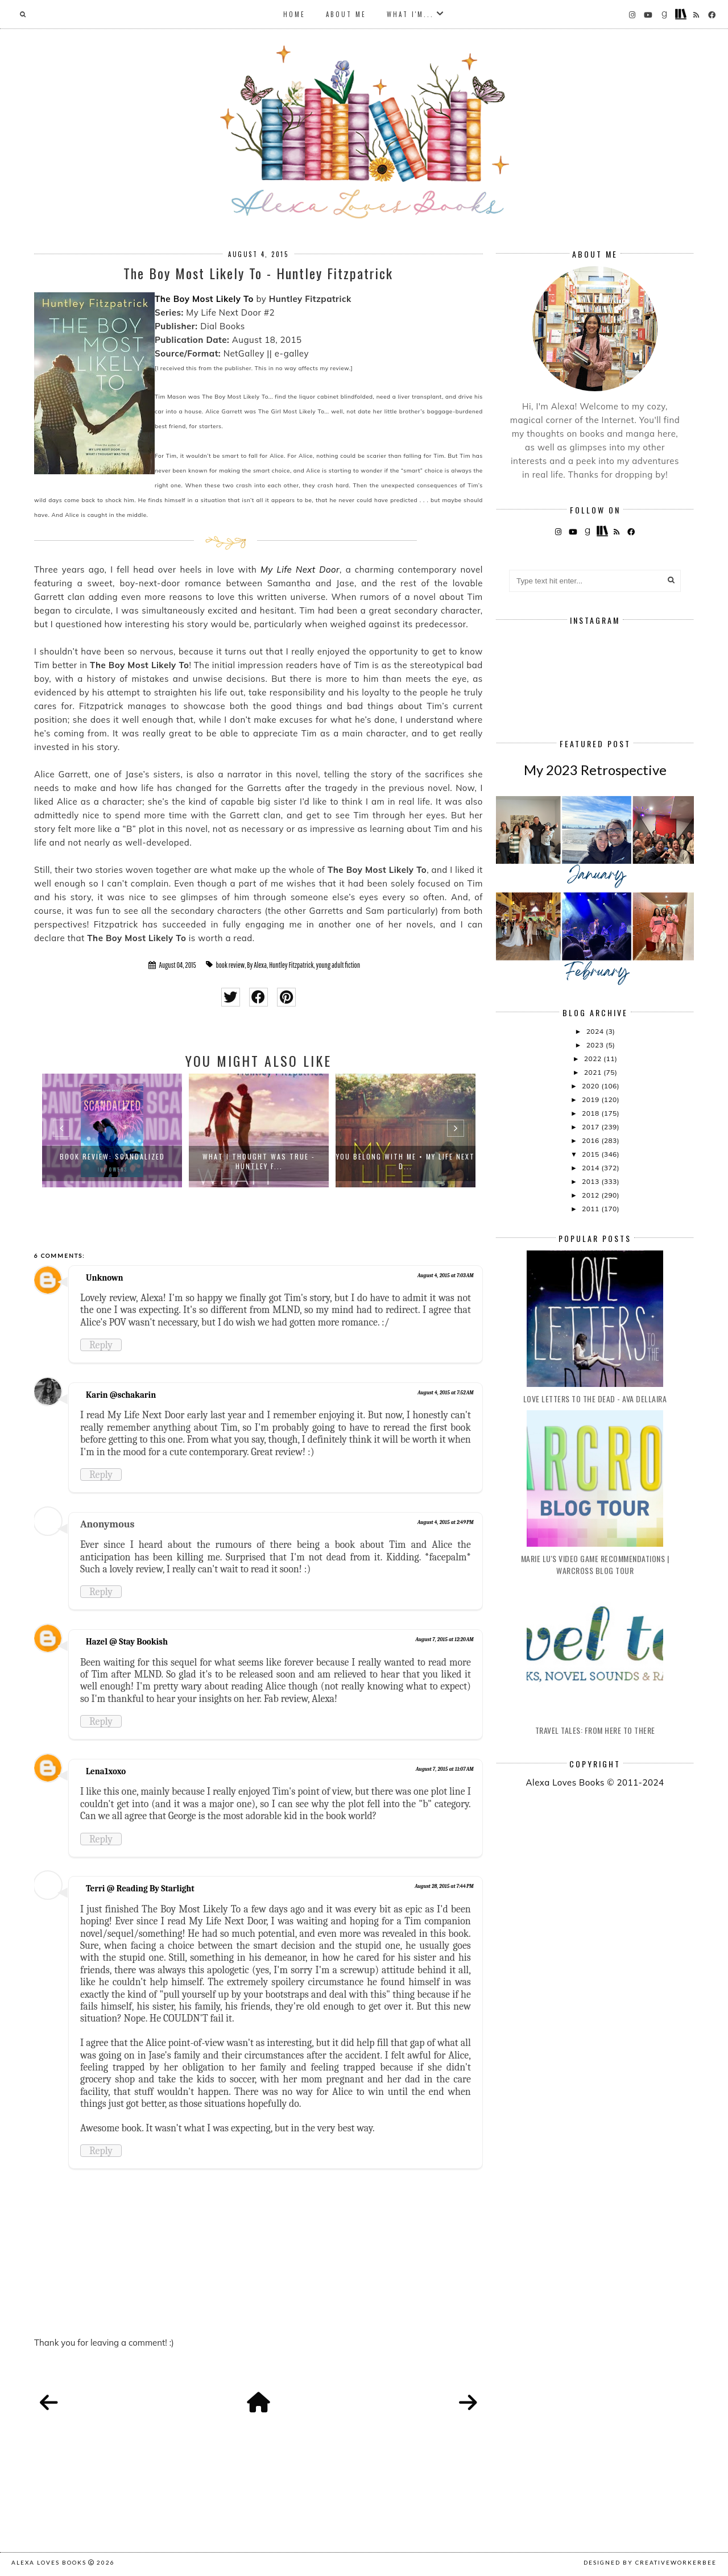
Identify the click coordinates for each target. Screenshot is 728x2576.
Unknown (104, 1278)
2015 (591, 1154)
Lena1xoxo (106, 1771)
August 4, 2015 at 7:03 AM (445, 1275)
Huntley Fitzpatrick (291, 965)
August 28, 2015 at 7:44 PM (444, 1886)
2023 (596, 1045)
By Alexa (257, 965)
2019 (591, 1099)
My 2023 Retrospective (595, 769)
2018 (591, 1113)
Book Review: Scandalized (112, 1156)
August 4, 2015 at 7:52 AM (445, 1392)
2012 (591, 1195)
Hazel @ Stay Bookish (127, 1642)
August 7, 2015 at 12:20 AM (445, 1639)
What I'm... (410, 14)
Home (294, 14)
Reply (101, 1345)
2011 (591, 1208)
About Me (346, 14)
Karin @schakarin (121, 1395)
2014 (591, 1167)
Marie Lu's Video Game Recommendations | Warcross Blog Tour (595, 1564)
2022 (593, 1058)
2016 (591, 1140)
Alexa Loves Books (48, 2562)
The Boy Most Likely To (204, 298)
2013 (591, 1181)
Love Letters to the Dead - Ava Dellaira (595, 1399)
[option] (112, 1130)
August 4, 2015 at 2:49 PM (445, 1522)
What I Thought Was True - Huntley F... (258, 1161)
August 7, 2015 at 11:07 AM (445, 1769)
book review (230, 965)
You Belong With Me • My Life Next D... (405, 1161)
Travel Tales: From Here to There (595, 1730)
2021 (593, 1072)
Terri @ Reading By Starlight (140, 1888)
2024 (596, 1031)
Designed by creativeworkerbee (650, 2562)
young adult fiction (338, 965)
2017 (591, 1127)
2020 (591, 1086)
